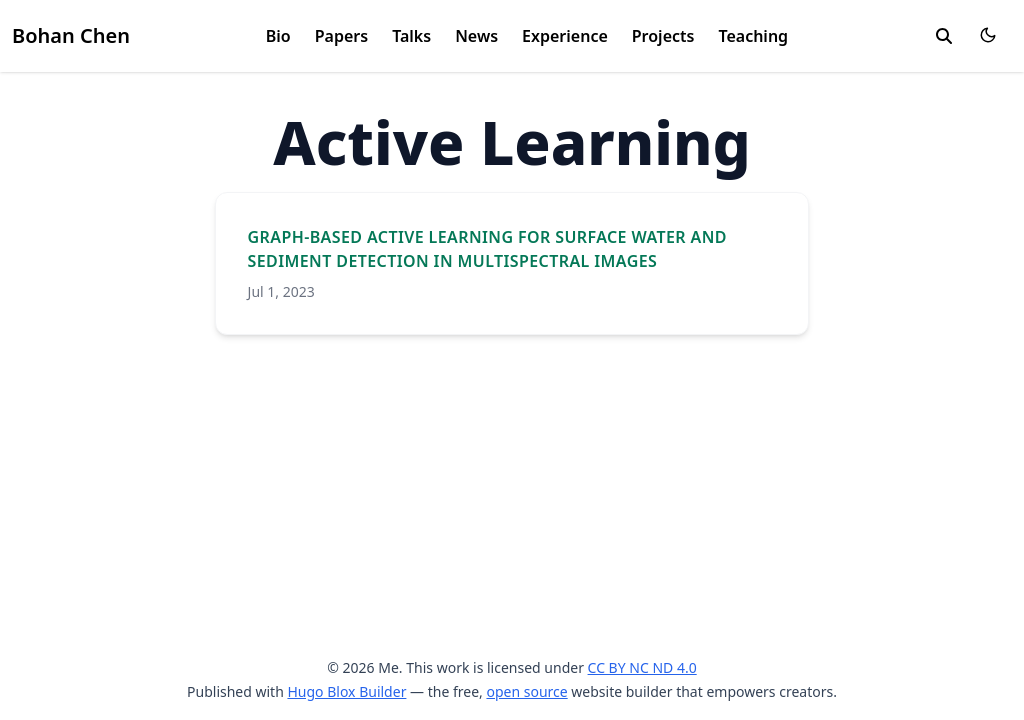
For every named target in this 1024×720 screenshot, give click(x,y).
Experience (565, 36)
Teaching (753, 36)
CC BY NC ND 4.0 (642, 667)
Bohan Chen (71, 35)
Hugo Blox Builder (346, 691)
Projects (663, 36)
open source (526, 691)
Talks (411, 36)
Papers (341, 36)
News (476, 36)
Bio (278, 36)
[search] (944, 36)
